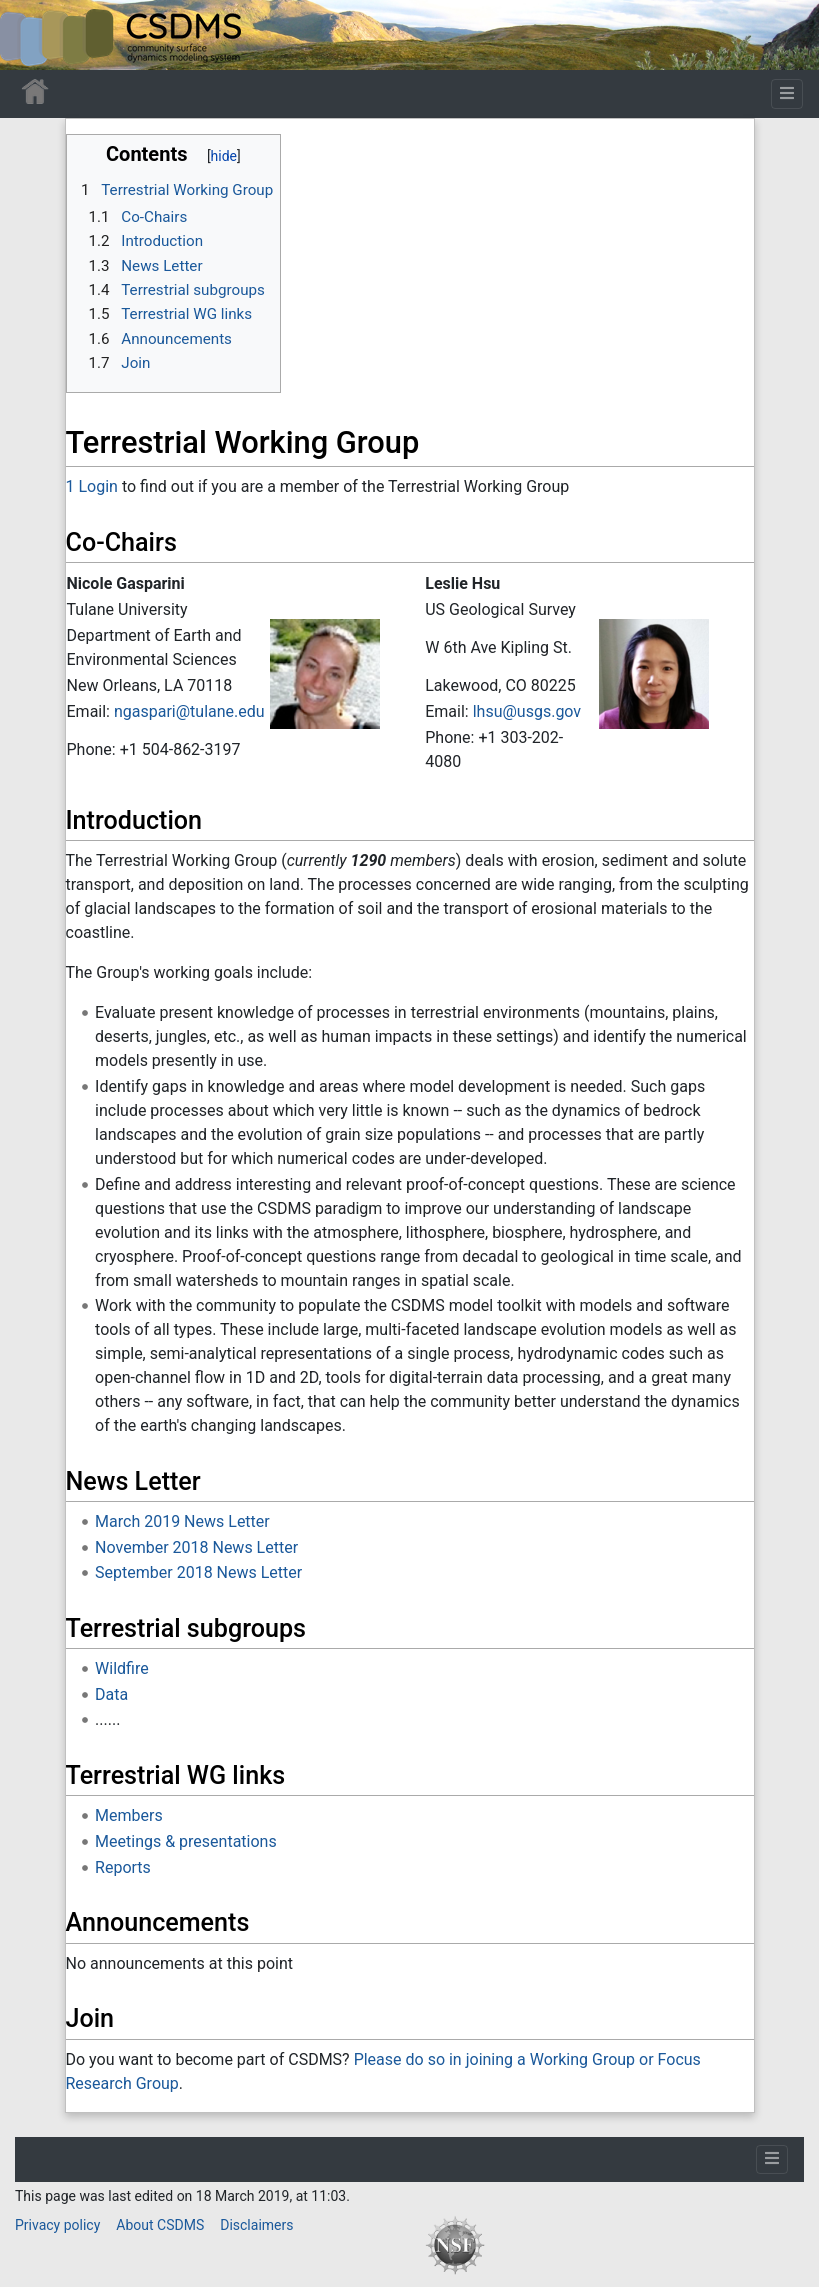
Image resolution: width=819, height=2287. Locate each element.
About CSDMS (160, 2225)
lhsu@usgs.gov (527, 711)
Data (111, 1694)
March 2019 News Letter (182, 1521)
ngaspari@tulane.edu (189, 711)
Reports (123, 1867)
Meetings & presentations (186, 1841)
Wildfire (122, 1668)
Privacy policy (57, 2225)
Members (129, 1815)
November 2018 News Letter (196, 1547)
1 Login (92, 486)
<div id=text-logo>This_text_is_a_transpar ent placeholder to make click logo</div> (32, 35)
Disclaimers (256, 2225)
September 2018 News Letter (198, 1572)
